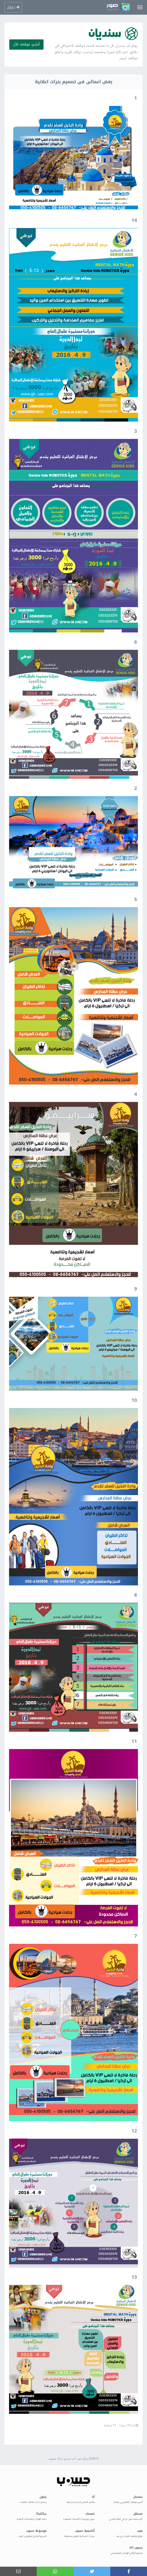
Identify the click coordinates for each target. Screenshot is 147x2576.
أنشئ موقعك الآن (26, 44)
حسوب (53, 2459)
